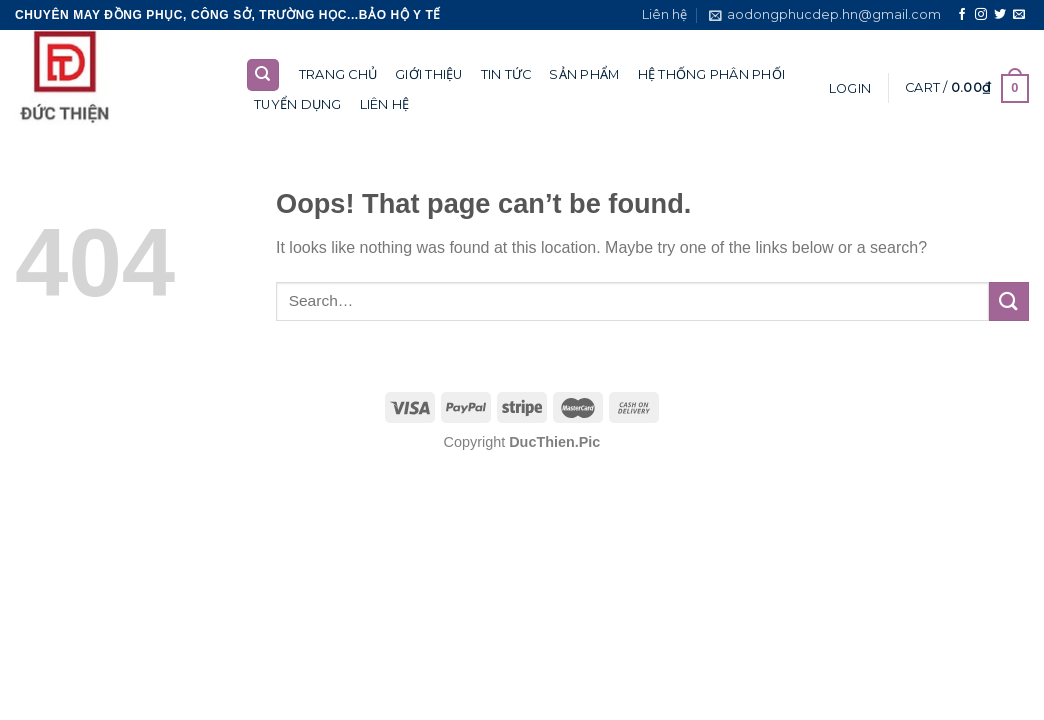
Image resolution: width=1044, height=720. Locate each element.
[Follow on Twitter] (1000, 15)
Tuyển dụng (298, 104)
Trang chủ (338, 74)
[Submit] (1009, 301)
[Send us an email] (1019, 15)
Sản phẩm (584, 74)
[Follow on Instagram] (981, 15)
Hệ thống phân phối (712, 74)
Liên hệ (664, 14)
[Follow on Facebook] (962, 15)
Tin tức (506, 74)
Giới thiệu (429, 74)
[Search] (263, 75)
